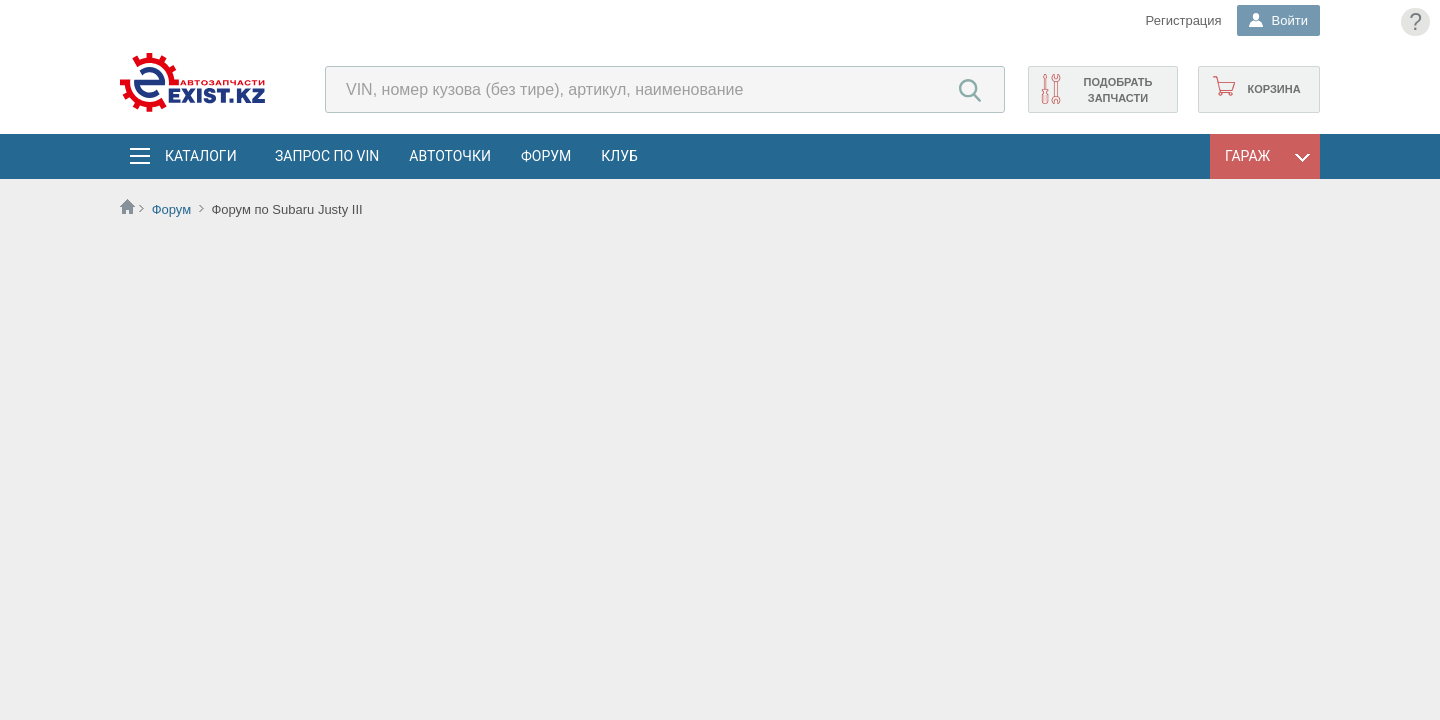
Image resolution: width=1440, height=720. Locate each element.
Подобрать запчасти (1117, 90)
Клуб (619, 156)
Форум (546, 156)
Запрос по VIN (327, 156)
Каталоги (200, 156)
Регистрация (1184, 20)
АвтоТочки (450, 156)
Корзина (1273, 89)
